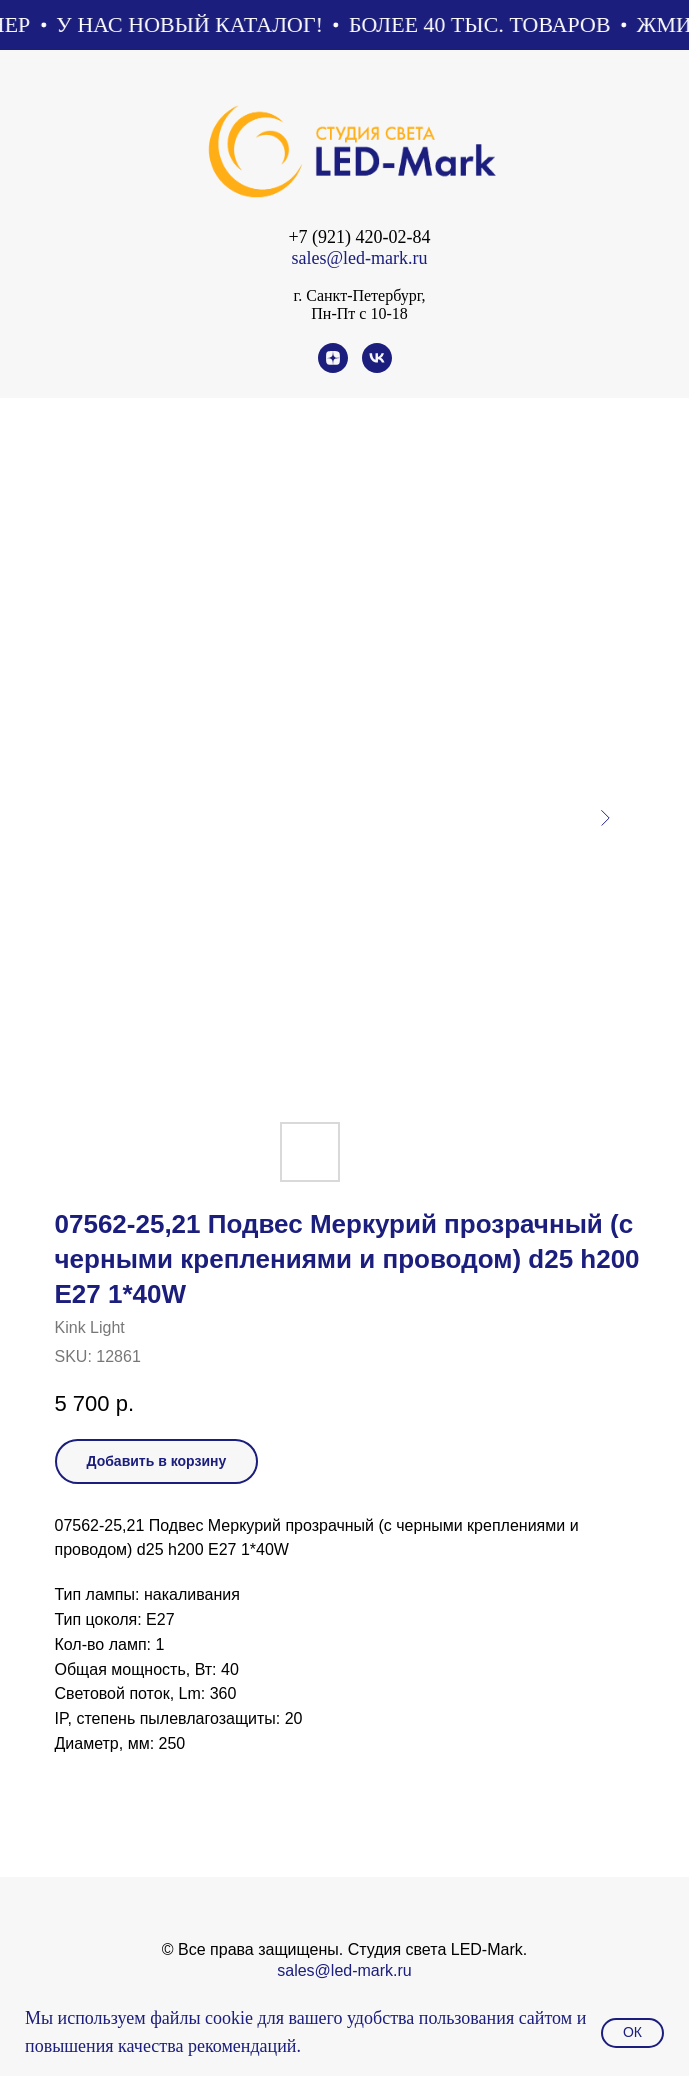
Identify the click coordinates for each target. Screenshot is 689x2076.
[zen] (333, 367)
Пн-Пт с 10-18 (359, 313)
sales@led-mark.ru (359, 258)
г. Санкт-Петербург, (359, 295)
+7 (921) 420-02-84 (359, 237)
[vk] (377, 367)
